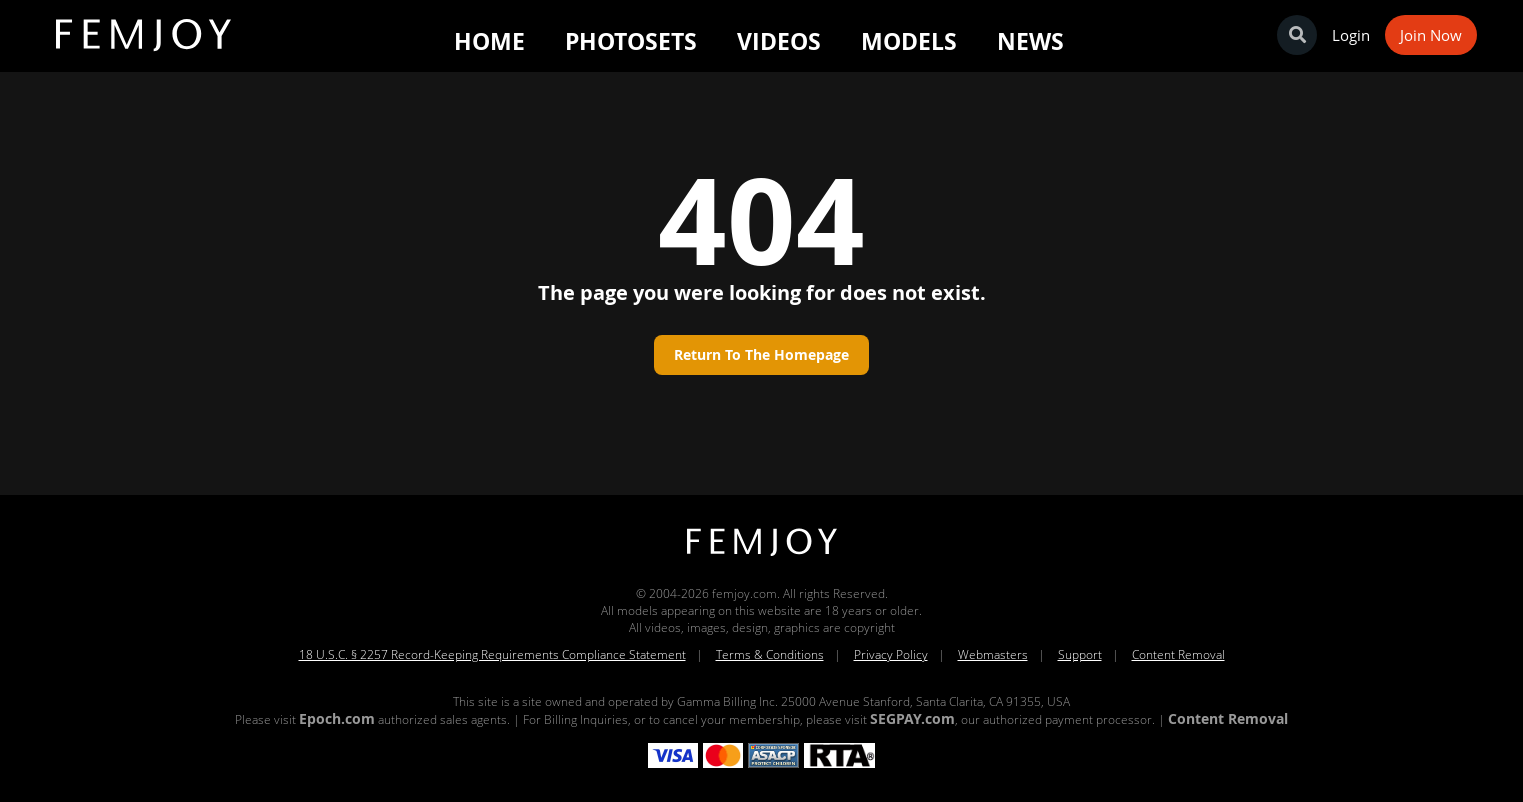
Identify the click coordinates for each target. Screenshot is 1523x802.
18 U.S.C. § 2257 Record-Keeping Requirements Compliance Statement (492, 654)
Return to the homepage (761, 354)
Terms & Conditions (770, 654)
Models (909, 41)
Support (1080, 654)
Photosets (631, 41)
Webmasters (993, 654)
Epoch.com (337, 718)
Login (1351, 35)
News (1030, 41)
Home (489, 41)
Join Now (1431, 35)
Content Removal (1178, 654)
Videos (779, 41)
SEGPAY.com (912, 718)
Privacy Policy (891, 654)
